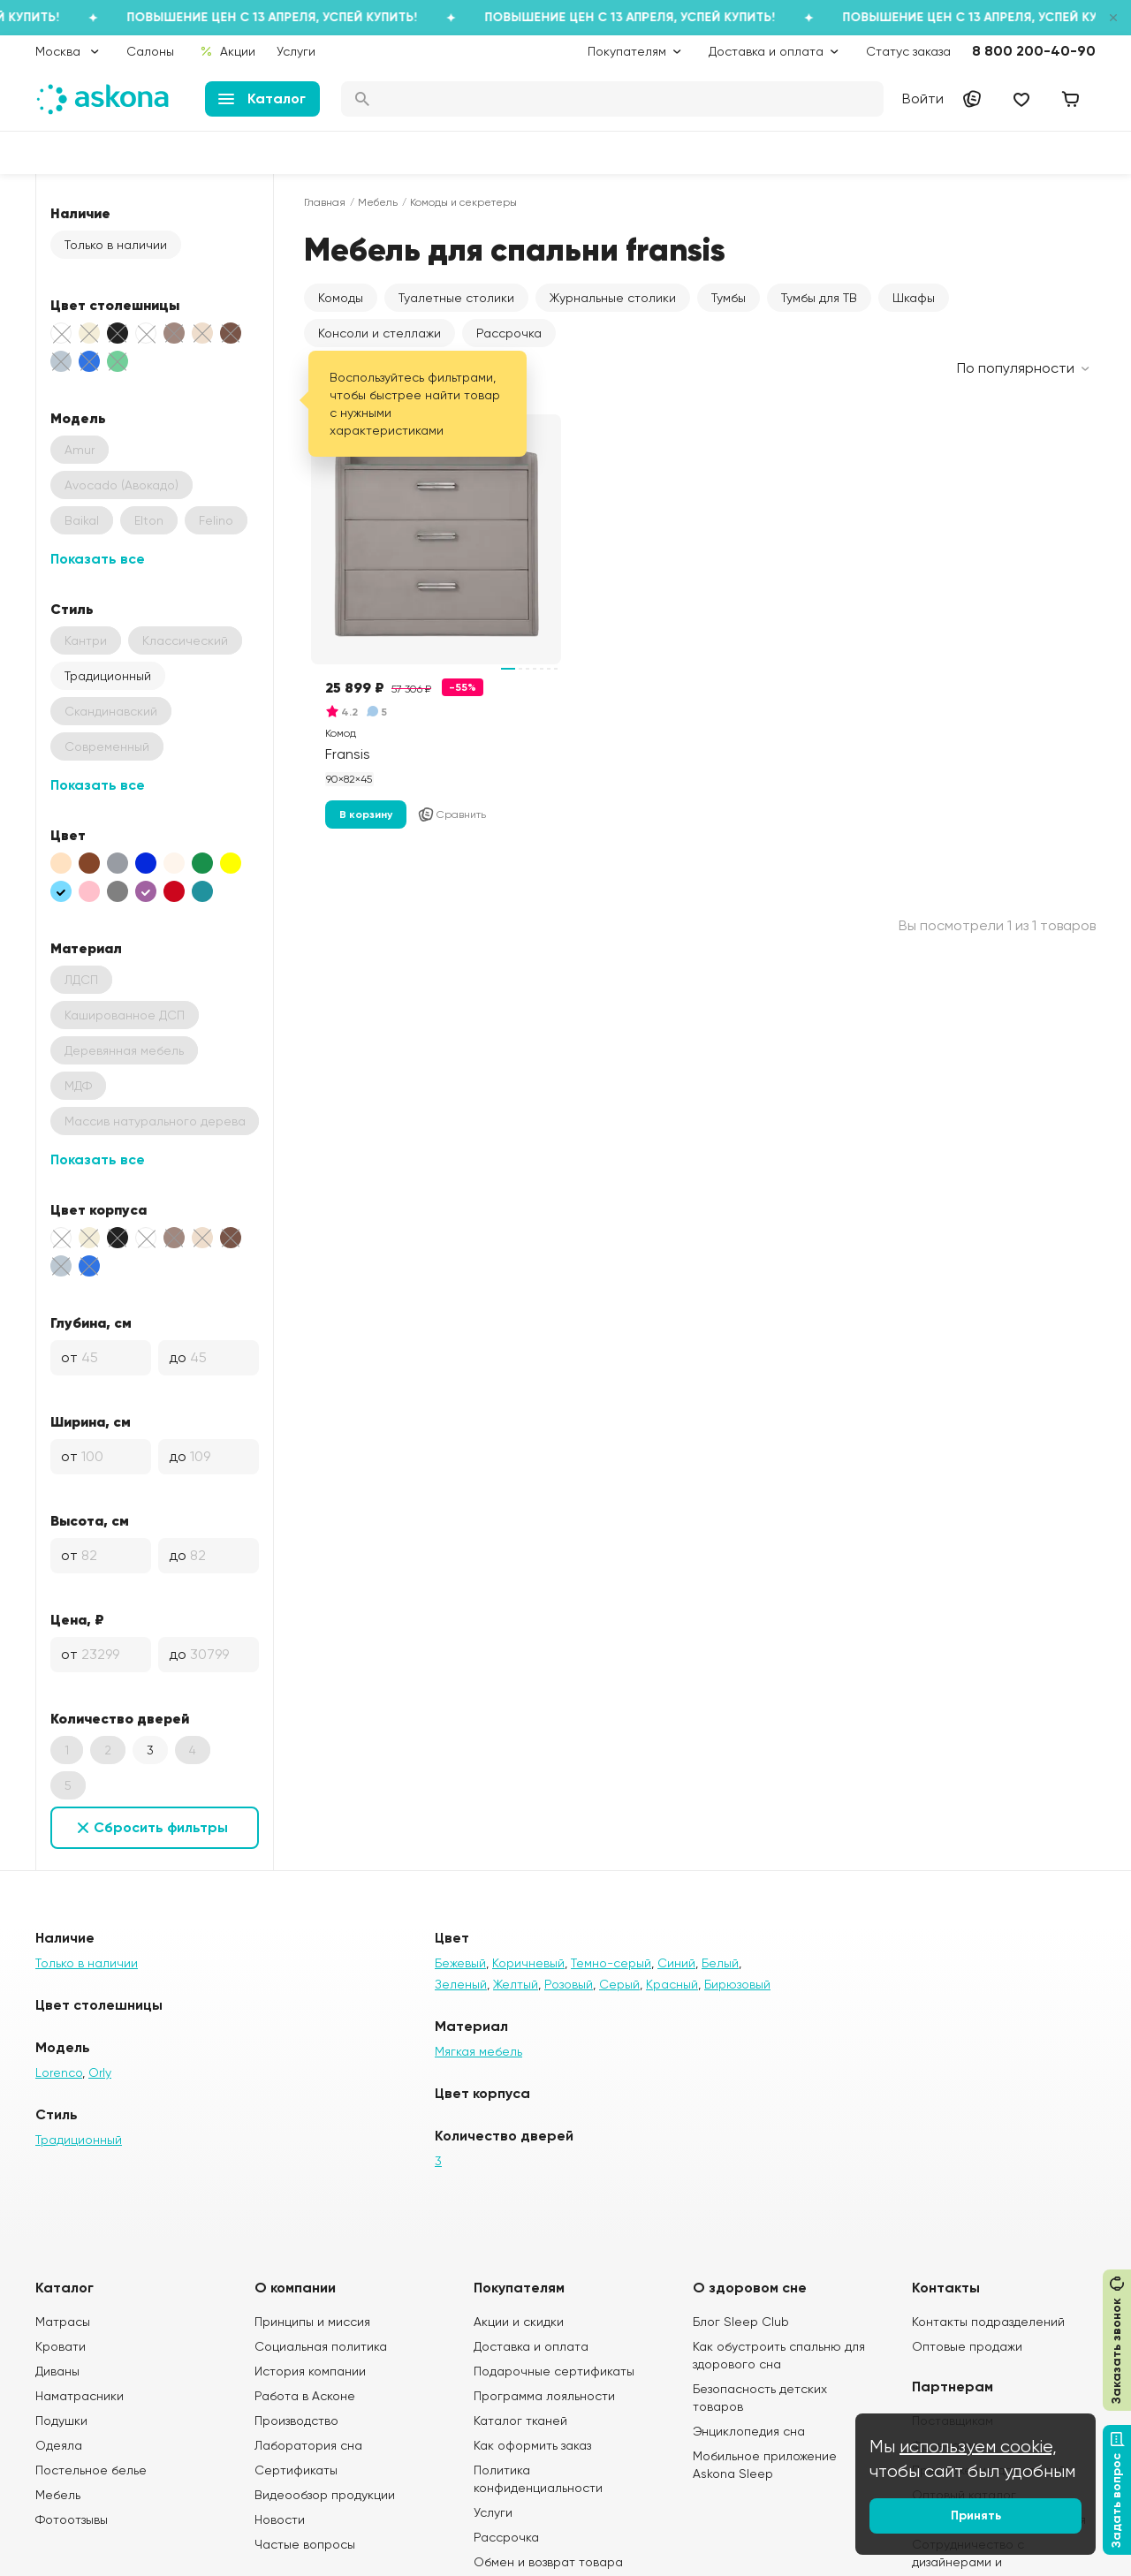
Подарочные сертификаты (554, 2371)
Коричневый (528, 1963)
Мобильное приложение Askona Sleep (765, 2465)
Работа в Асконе (304, 2396)
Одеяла (58, 2445)
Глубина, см (91, 1322)
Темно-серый (611, 1963)
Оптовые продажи (967, 2346)
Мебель (378, 202)
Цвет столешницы (114, 305)
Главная (324, 202)
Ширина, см (90, 1421)
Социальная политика (320, 2346)
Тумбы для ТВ (819, 298)
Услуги (296, 51)
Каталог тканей (520, 2420)
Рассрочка (509, 333)
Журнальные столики (613, 298)
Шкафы (913, 298)
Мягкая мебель (478, 2051)
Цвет (68, 835)
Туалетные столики (456, 298)
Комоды (340, 298)
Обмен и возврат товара (548, 2562)
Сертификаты (296, 2470)
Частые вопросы (304, 2544)
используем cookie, (978, 2446)
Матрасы (62, 2322)
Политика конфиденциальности (538, 2479)
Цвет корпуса (98, 1209)
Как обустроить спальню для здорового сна (779, 2355)
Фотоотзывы (71, 2519)
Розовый (568, 1984)
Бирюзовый (737, 1984)
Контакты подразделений (988, 2322)
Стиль (72, 608)
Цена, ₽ (77, 1619)
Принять (976, 2515)
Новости (279, 2519)
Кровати (60, 2346)
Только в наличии (116, 245)
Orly (99, 2072)
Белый (720, 1963)
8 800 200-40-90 (1034, 50)
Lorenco (58, 2072)
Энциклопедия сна (749, 2431)
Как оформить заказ (532, 2445)
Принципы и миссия (312, 2322)
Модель (78, 418)
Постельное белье (91, 2470)
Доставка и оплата (531, 2346)
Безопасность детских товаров (760, 2397)
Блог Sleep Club (741, 2322)
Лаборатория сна (308, 2445)
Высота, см (89, 1520)
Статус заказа (908, 51)
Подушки (61, 2420)
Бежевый (460, 1963)
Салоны (150, 51)
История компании (310, 2371)
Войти (923, 98)
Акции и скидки (519, 2322)
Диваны (57, 2371)
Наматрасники (79, 2396)
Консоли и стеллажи (379, 333)
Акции (227, 51)
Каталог (262, 98)
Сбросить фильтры (161, 1827)
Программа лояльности (544, 2396)
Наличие (80, 213)
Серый (619, 1984)
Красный (672, 1984)
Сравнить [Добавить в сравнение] (451, 814)
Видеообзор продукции (324, 2495)
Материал (86, 948)
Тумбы (728, 298)
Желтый (515, 1984)
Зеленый (461, 1984)
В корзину (365, 814)
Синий (676, 1963)
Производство (296, 2420)
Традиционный (108, 676)
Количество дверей (119, 1718)
